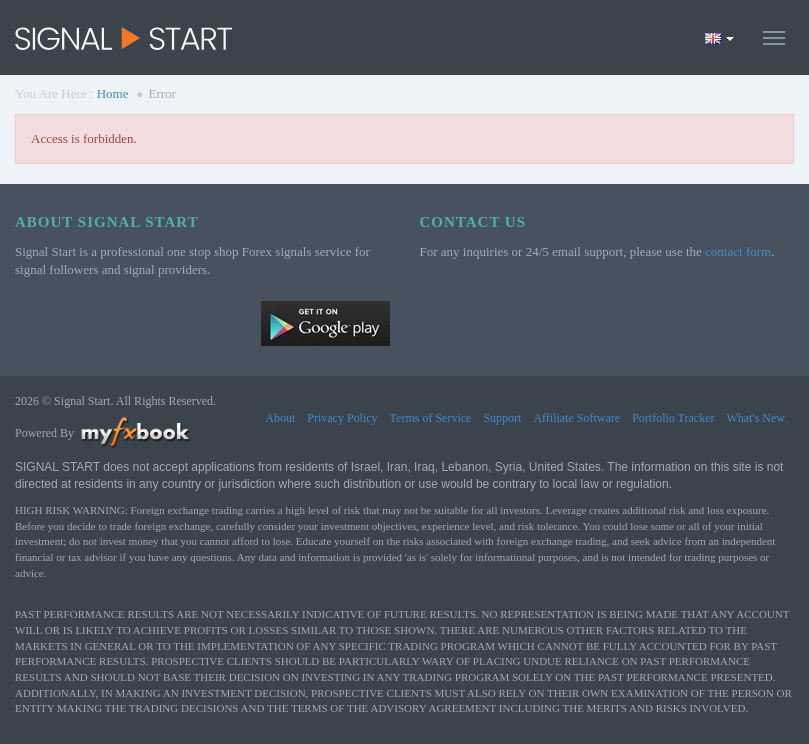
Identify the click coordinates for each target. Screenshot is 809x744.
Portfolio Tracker (673, 418)
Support (502, 418)
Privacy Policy (342, 418)
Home (113, 93)
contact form (738, 251)
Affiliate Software (576, 418)
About (280, 418)
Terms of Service (431, 418)
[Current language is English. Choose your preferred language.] (719, 38)
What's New (756, 418)
